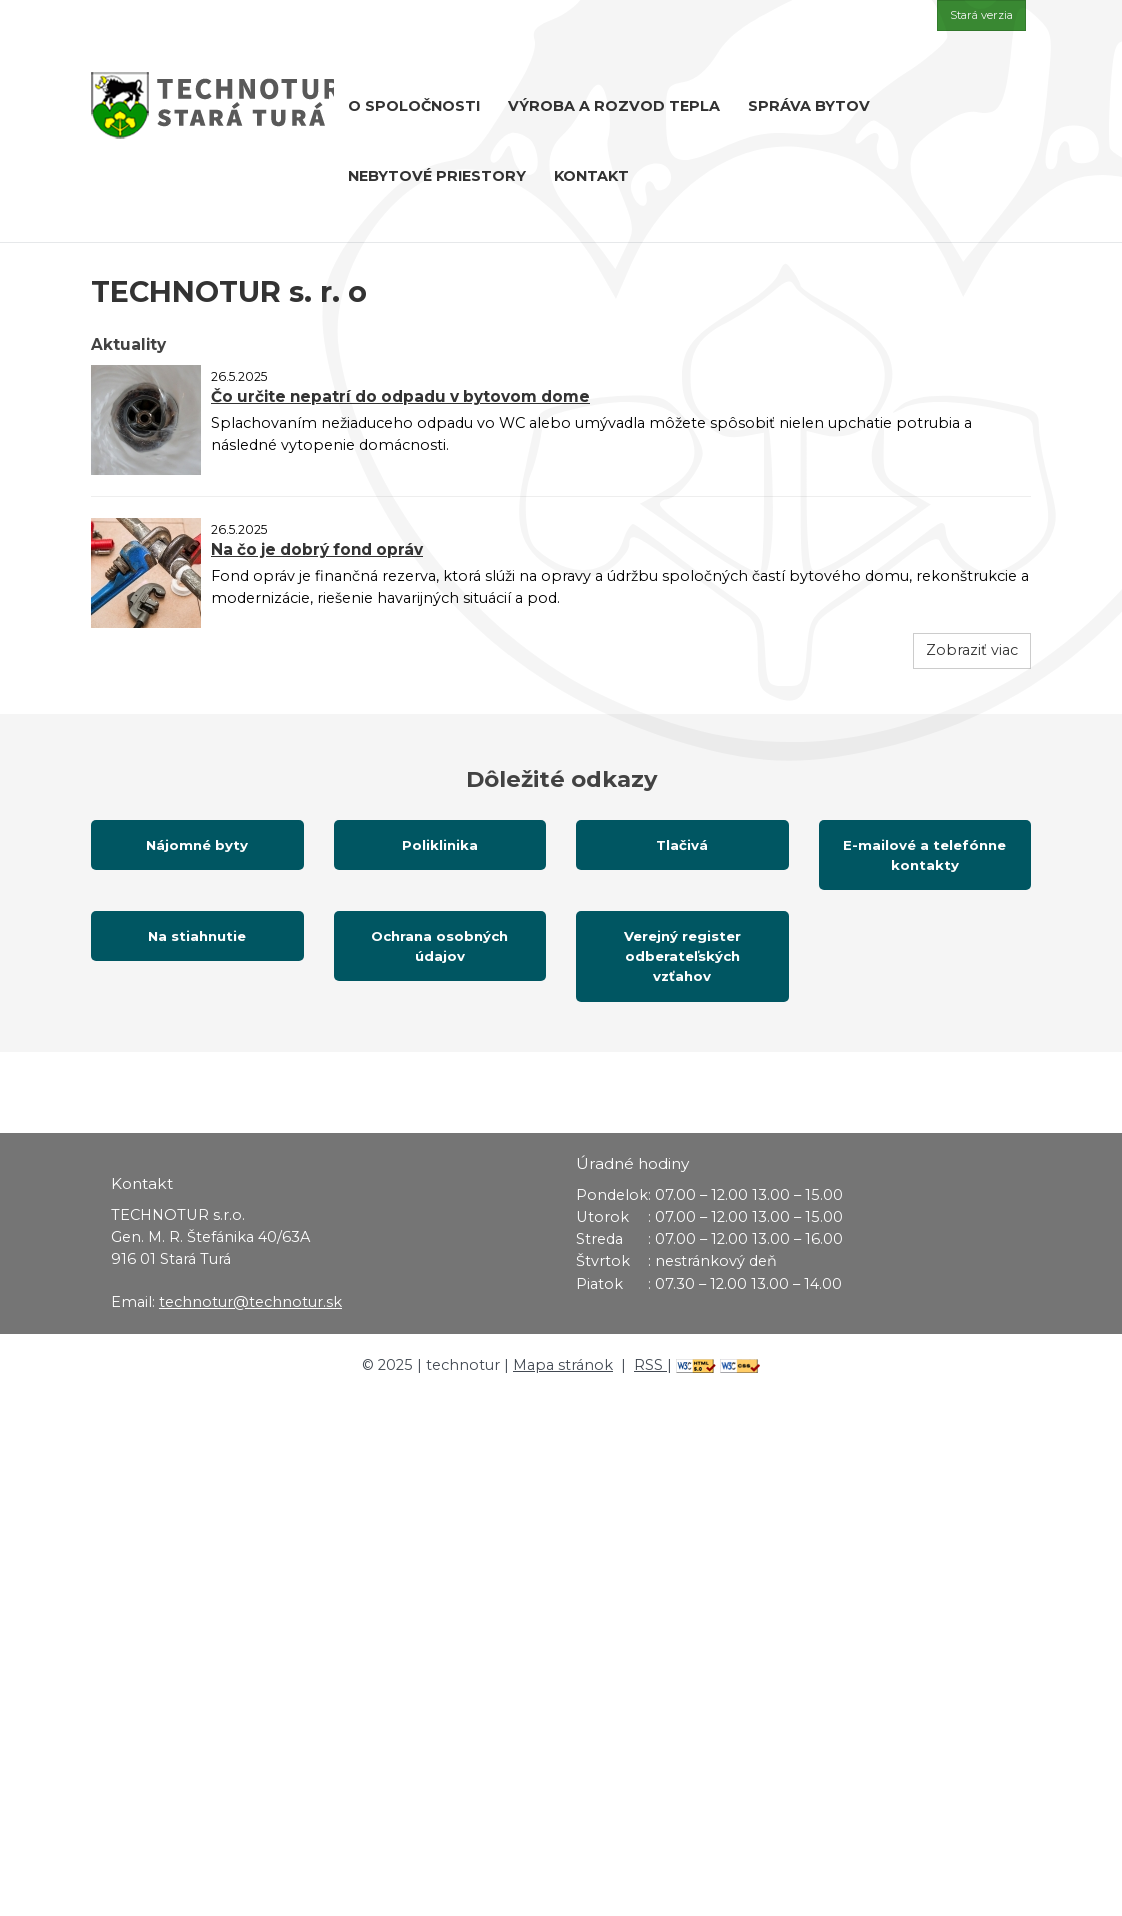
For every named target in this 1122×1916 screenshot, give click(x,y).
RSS (650, 1365)
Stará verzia (981, 15)
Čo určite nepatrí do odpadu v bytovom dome (400, 396)
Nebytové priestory (437, 176)
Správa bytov (809, 106)
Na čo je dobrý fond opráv (317, 549)
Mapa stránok (563, 1365)
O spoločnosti (414, 106)
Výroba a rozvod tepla (614, 106)
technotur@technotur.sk (250, 1302)
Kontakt (591, 176)
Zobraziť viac (972, 650)
